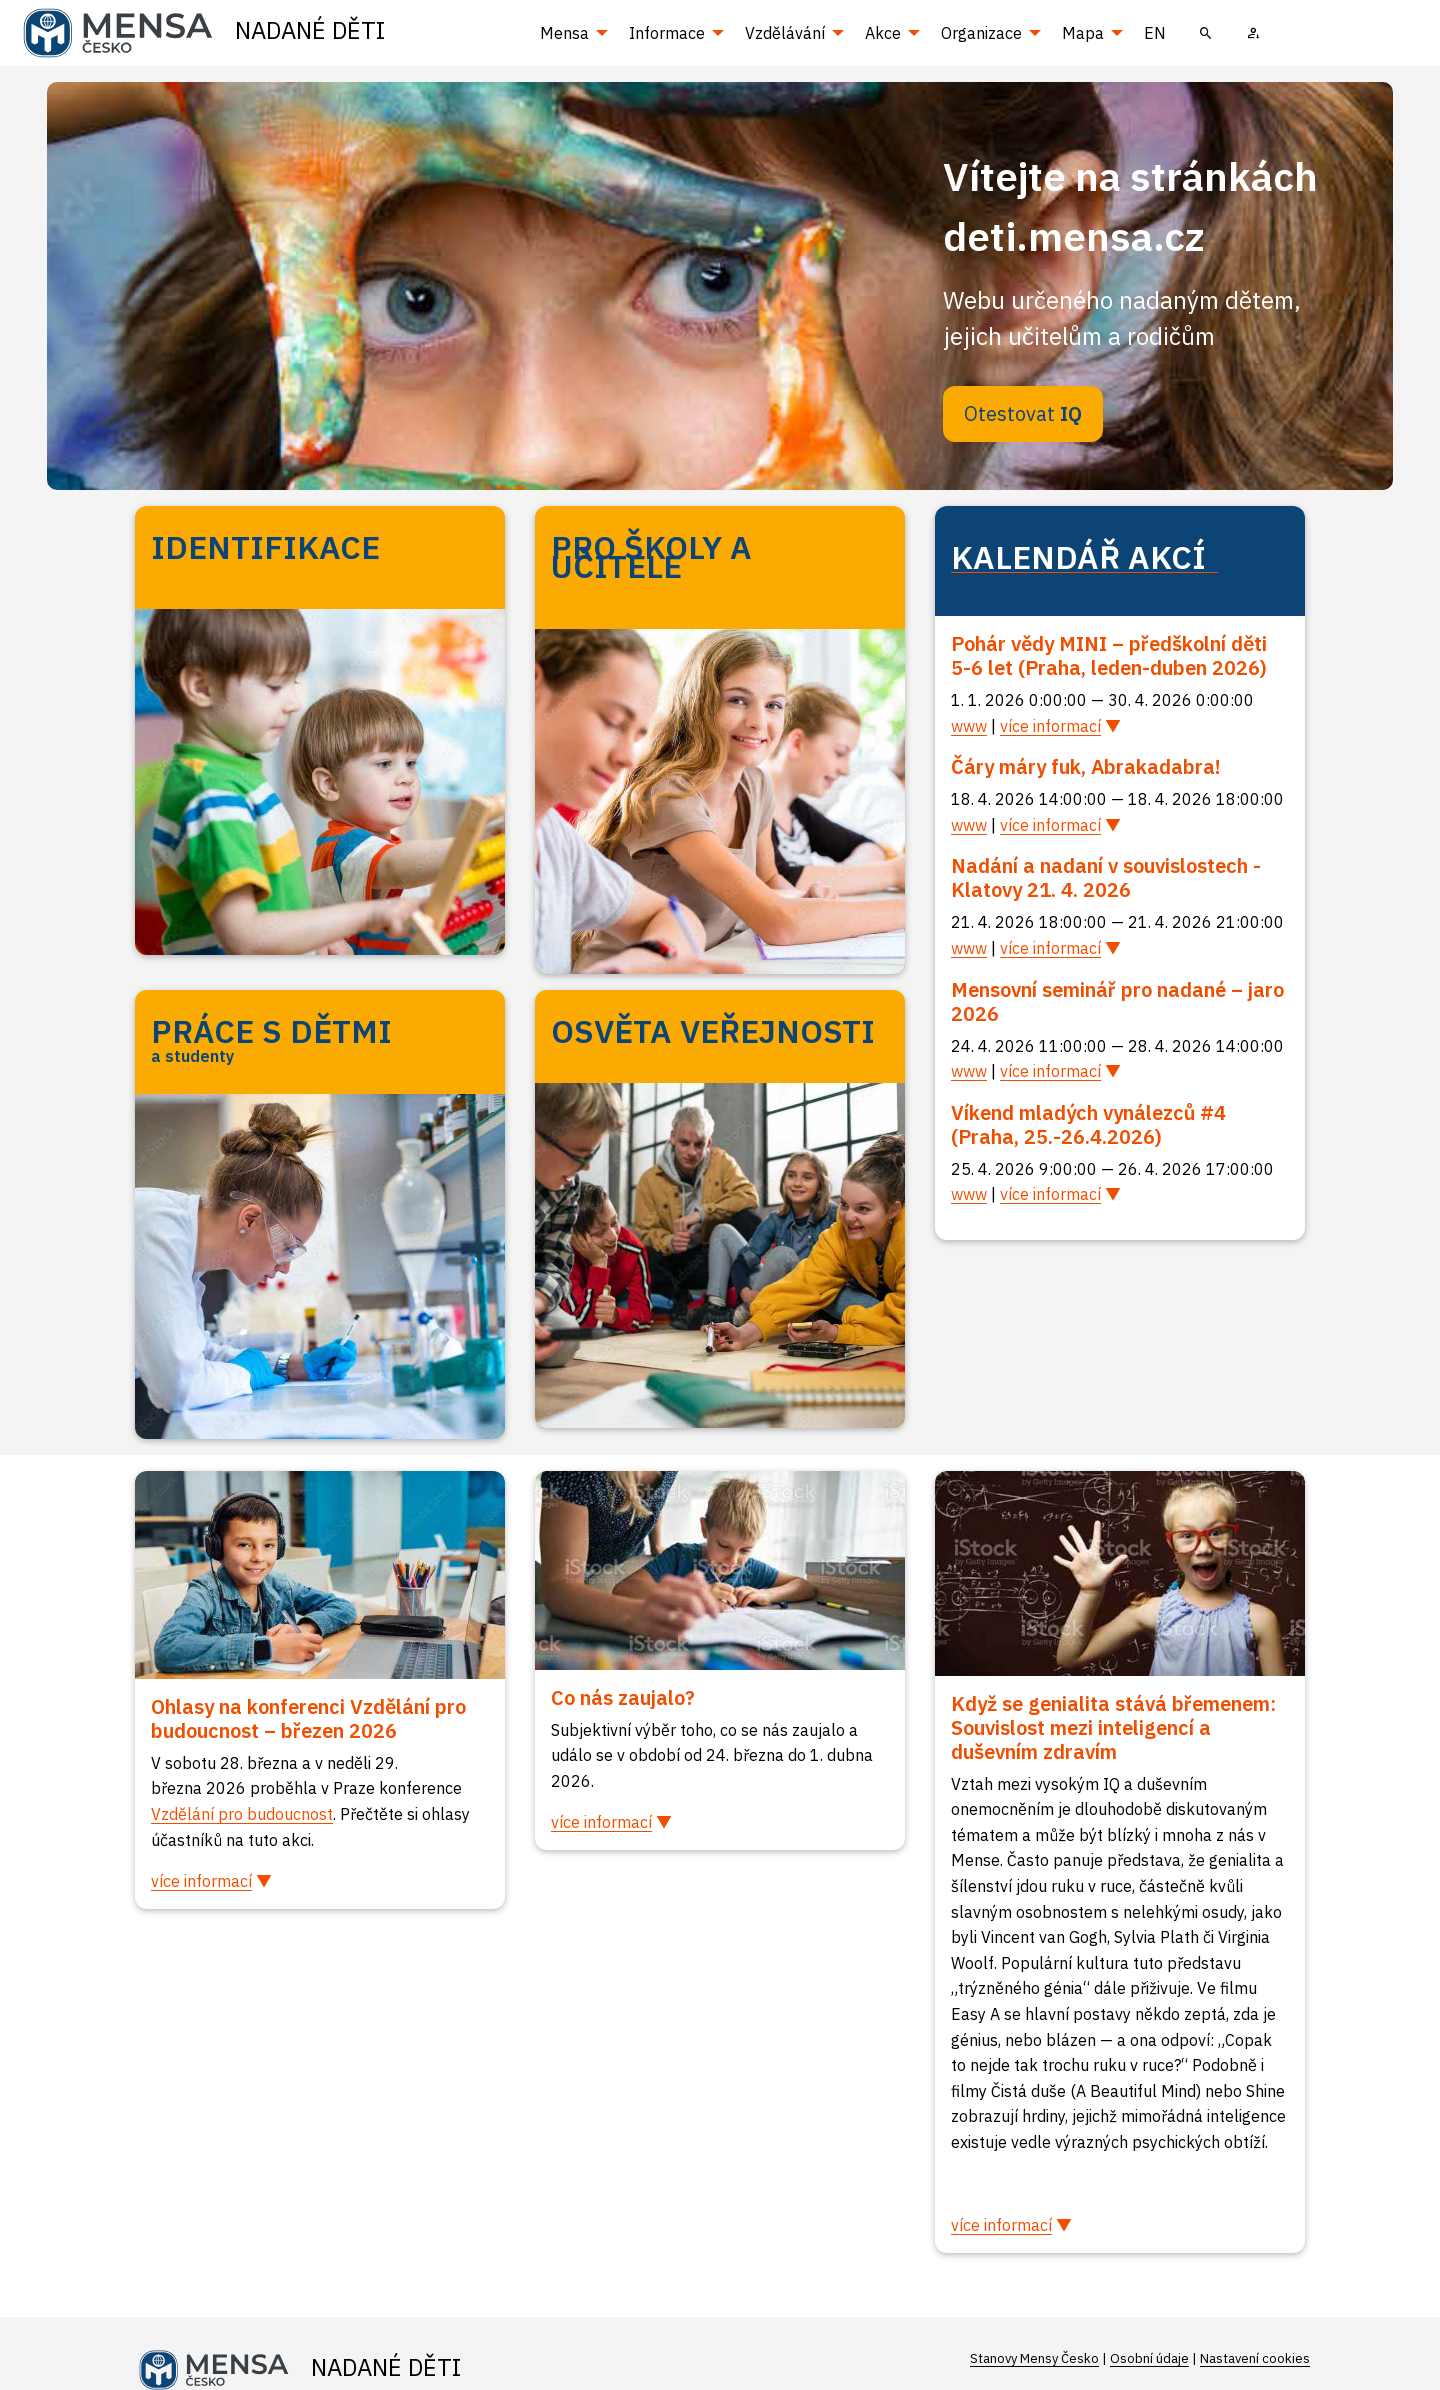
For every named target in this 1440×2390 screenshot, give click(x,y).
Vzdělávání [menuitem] (785, 33)
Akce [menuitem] (883, 33)
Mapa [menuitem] (1083, 33)
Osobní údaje (1149, 2358)
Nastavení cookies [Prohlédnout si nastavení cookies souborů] (1255, 2358)
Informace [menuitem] (667, 33)
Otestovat (1023, 413)
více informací (1050, 726)
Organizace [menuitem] (981, 33)
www (969, 726)
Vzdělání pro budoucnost (242, 1814)
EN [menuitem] (1155, 33)
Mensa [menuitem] (564, 33)
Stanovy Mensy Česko (1034, 2358)
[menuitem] (1206, 33)
